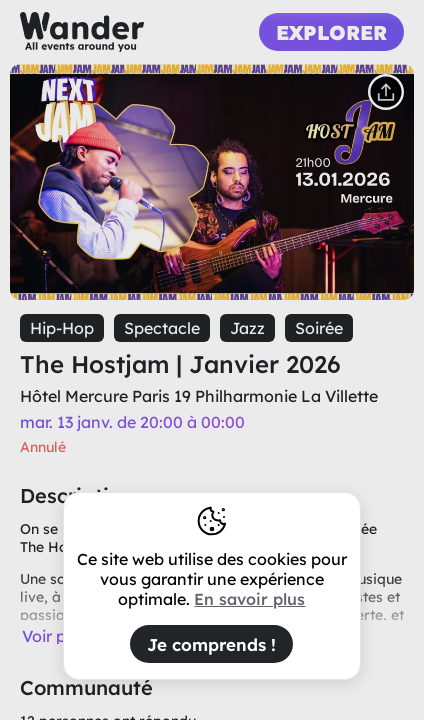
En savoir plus (249, 599)
